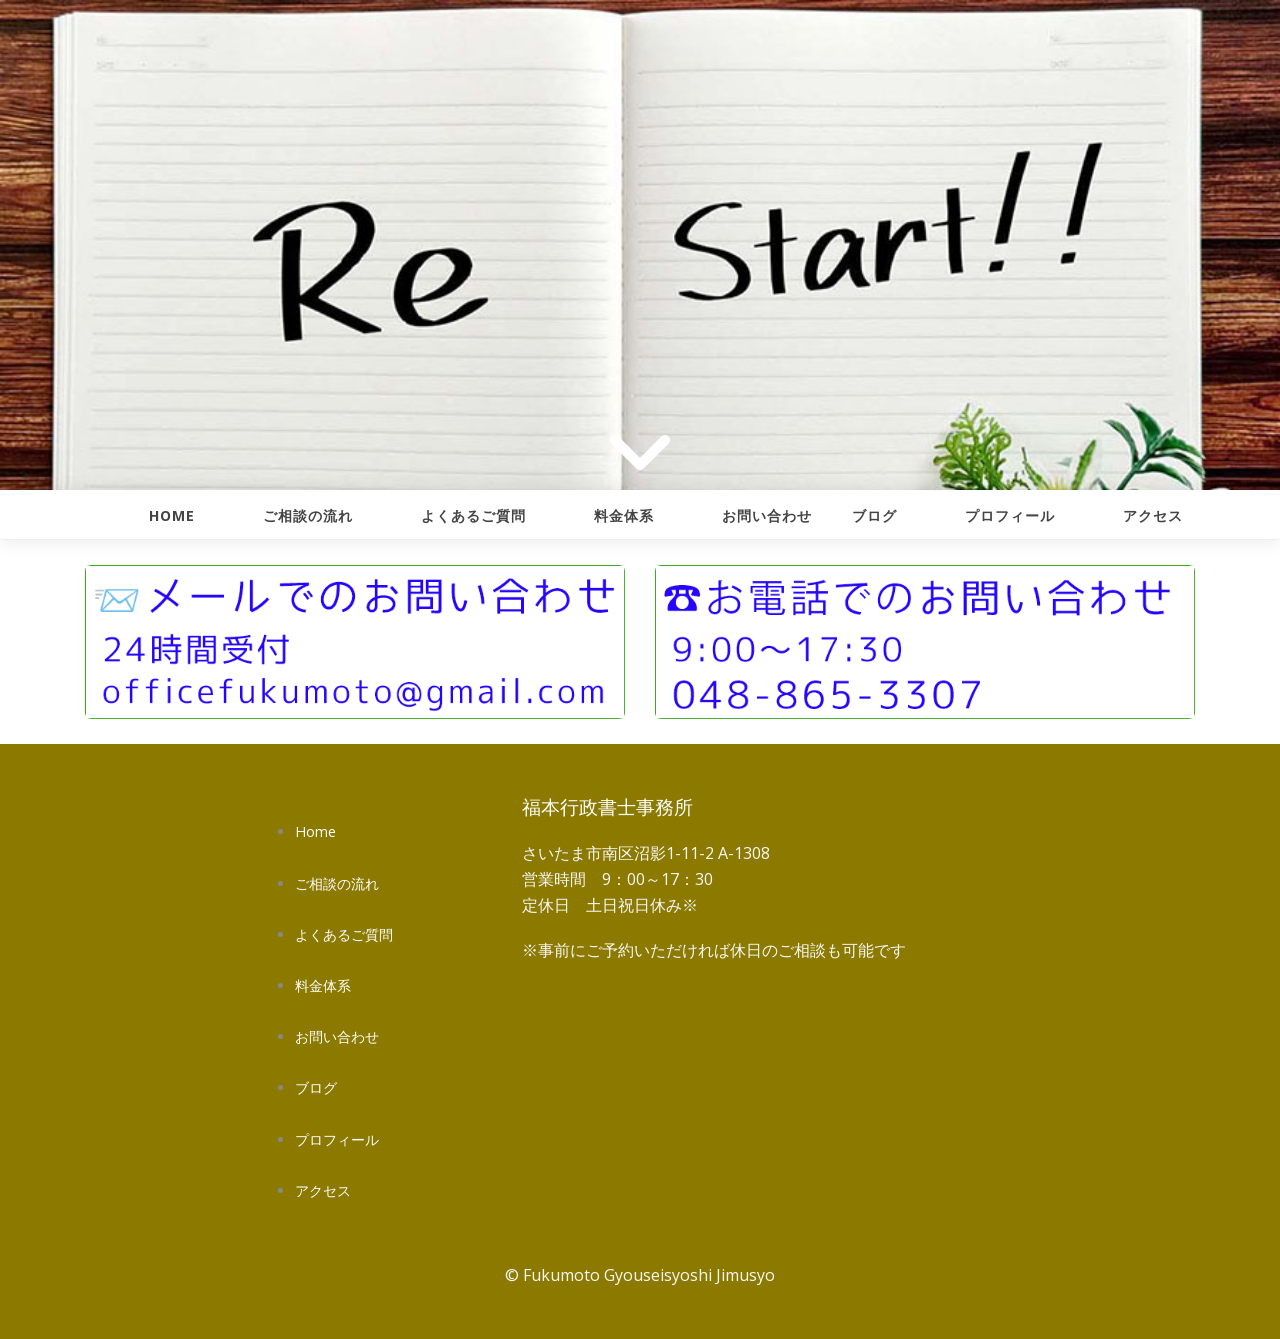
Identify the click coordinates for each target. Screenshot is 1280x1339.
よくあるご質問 (473, 515)
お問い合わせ (767, 515)
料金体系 (624, 515)
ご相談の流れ (308, 515)
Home (172, 515)
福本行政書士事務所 (607, 806)
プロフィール (1010, 515)
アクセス (1153, 515)
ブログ (874, 515)
